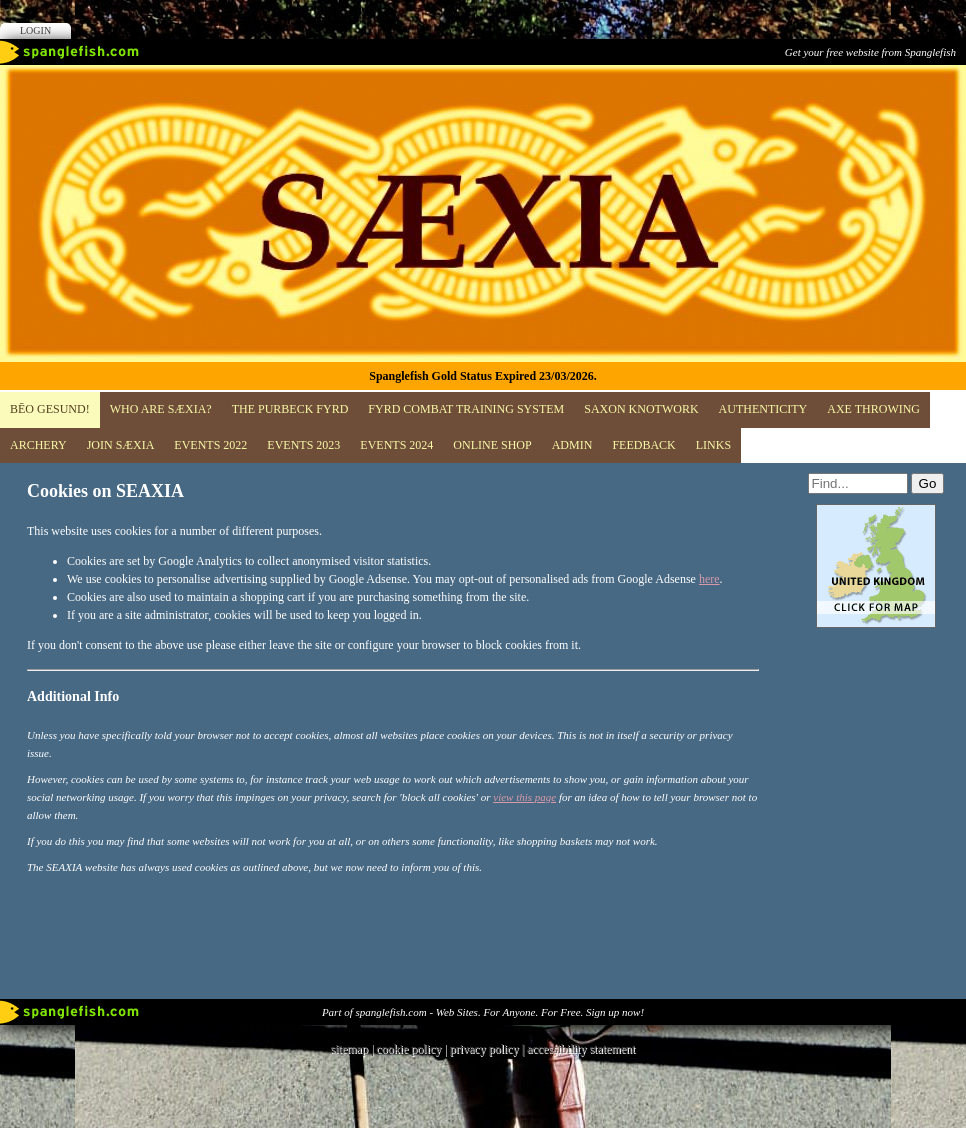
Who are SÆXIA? (161, 409)
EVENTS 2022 (210, 445)
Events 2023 (303, 445)
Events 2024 (396, 445)
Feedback (643, 445)
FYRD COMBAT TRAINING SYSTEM (466, 409)
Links (713, 445)
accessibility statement (581, 1049)
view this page (524, 797)
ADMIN (572, 445)
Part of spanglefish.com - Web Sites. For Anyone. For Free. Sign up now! (483, 1012)
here (709, 579)
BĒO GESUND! (50, 409)
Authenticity (763, 409)
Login (35, 30)
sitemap (349, 1049)
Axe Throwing (873, 409)
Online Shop (492, 445)
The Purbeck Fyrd (290, 409)
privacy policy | (488, 1049)
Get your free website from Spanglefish (870, 52)
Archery (38, 445)
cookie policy (408, 1049)
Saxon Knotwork (641, 409)
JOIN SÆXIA (121, 445)
